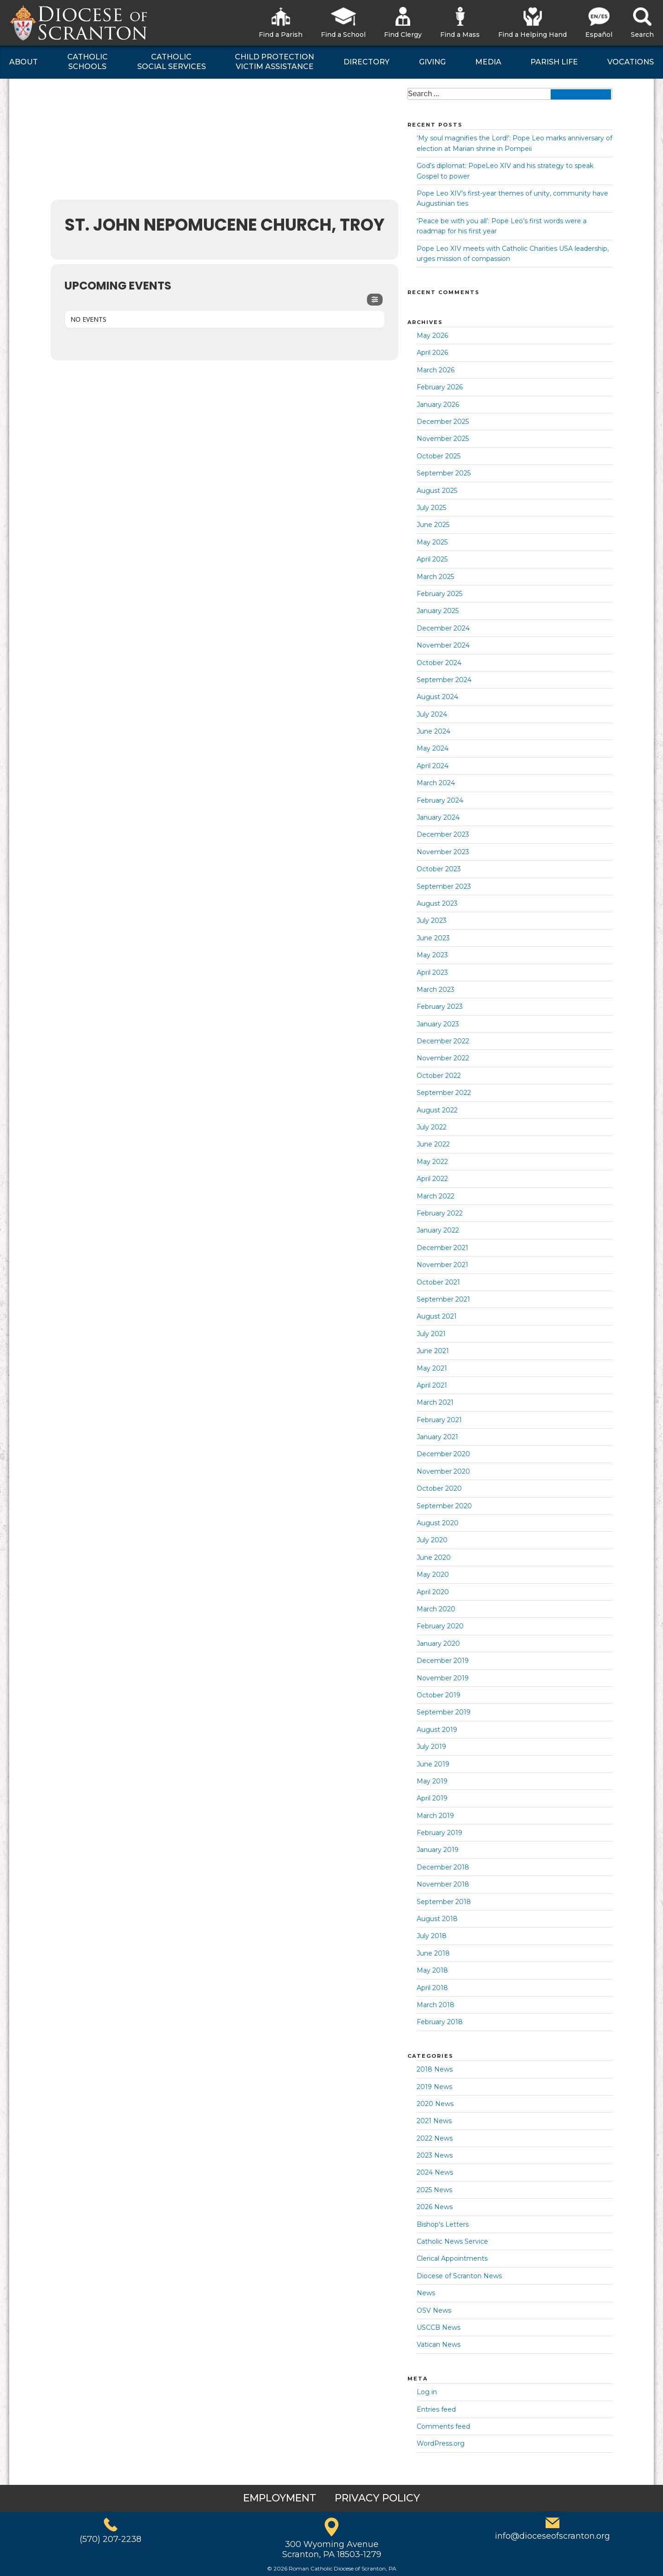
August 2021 (437, 1316)
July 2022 (432, 1127)
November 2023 (443, 852)
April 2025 (432, 559)
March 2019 (435, 1816)
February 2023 (440, 1006)
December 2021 (442, 1248)
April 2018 (432, 1988)
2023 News (435, 2155)
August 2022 (437, 1110)
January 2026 (438, 404)
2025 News (434, 2190)
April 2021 (432, 1385)
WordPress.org (441, 2443)
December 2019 (443, 1660)
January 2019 (438, 1850)
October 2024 (439, 663)
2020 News (435, 2104)
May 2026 (432, 335)
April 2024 (432, 766)
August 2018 (437, 1919)
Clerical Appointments (452, 2258)
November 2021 (442, 1265)
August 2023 (437, 903)
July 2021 (431, 1334)
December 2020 (443, 1454)
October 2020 (439, 1488)
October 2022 (439, 1075)
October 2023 (439, 869)
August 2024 (437, 697)
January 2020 (438, 1643)
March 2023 (435, 989)
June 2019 (433, 1764)
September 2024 (444, 680)
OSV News (434, 2310)
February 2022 (440, 1213)
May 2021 (432, 1368)
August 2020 (438, 1523)
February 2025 (439, 594)
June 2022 (433, 1144)
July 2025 (431, 508)
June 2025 (433, 525)
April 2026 (432, 352)
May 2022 (432, 1162)
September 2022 (444, 1092)
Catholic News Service (452, 2241)
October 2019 (438, 1695)
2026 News (435, 2207)
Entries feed (436, 2409)
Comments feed (443, 2426)
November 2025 (443, 438)
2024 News (435, 2172)
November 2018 (443, 1884)
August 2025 (437, 490)
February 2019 (439, 1833)
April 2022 (432, 1179)
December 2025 (443, 421)
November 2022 (443, 1058)
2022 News (435, 2138)
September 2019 (444, 1712)
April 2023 (432, 972)
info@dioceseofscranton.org (552, 2536)
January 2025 (438, 611)
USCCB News (438, 2327)
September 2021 (443, 1299)
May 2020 (433, 1574)
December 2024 (443, 628)
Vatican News (438, 2344)
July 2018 (432, 1936)
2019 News (434, 2087)
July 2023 (432, 920)
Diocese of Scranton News (459, 2276)
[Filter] (375, 300)
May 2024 (432, 748)
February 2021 (439, 1420)
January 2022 (438, 1230)
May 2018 (432, 1970)
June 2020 (434, 1557)
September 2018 (444, 1902)
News (426, 2293)
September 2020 (444, 1506)
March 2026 (435, 370)
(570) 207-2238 (110, 2539)
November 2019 (443, 1678)
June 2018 (433, 1953)
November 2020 (443, 1471)
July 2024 (432, 714)
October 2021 (438, 1282)
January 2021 (437, 1437)
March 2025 (435, 577)
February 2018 (440, 2022)
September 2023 (444, 886)
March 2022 (435, 1196)
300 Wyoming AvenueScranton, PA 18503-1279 (331, 2549)
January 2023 (438, 1024)
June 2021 (433, 1351)
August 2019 (437, 1729)
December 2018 (443, 1867)
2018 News (435, 2069)
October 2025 (438, 456)
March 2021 (435, 1402)
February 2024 (440, 800)
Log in (427, 2392)
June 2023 (433, 938)
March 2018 (435, 2005)
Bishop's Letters (443, 2224)
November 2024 (443, 645)
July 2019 (431, 1746)
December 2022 (443, 1041)
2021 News (434, 2121)
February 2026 (440, 387)
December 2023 (443, 834)
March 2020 (436, 1609)
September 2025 (444, 473)
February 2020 (440, 1626)
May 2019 (432, 1781)
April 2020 (433, 1592)
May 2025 (432, 542)
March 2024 (436, 783)
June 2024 (433, 731)
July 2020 (432, 1540)
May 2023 (432, 955)
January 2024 (438, 817)
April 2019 (432, 1798)
